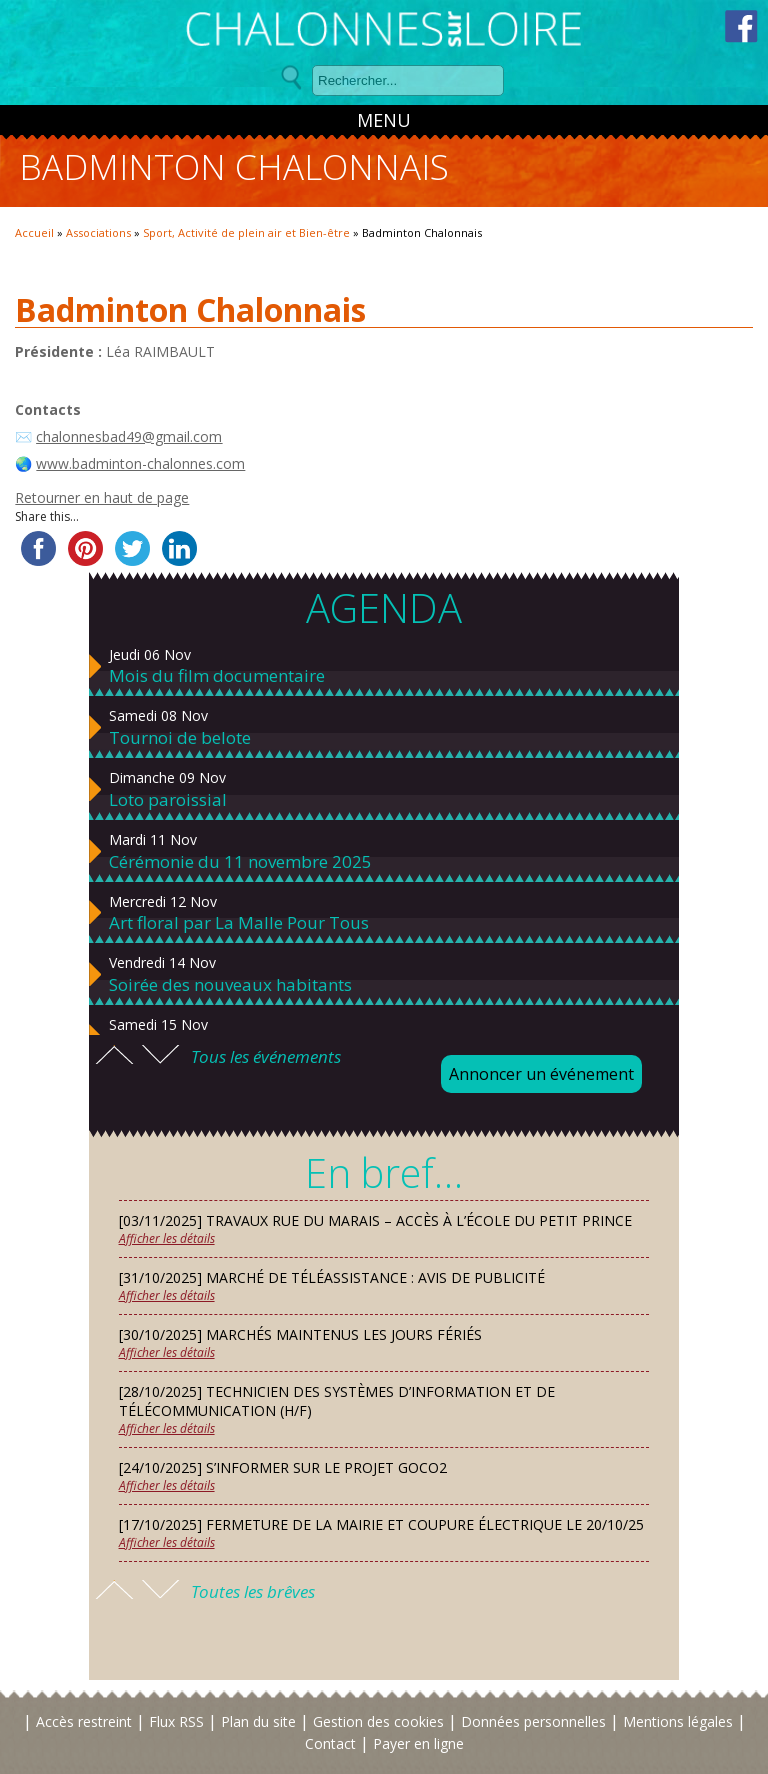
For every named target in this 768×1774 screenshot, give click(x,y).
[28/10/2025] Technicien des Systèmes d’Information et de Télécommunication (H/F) (337, 1401)
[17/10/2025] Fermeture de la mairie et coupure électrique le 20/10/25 (381, 1524)
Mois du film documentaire (217, 676)
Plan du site (258, 1721)
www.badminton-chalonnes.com (140, 463)
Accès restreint (84, 1721)
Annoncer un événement (541, 1074)
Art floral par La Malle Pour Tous (239, 923)
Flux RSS (176, 1721)
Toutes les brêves (253, 1591)
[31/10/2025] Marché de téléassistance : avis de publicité (332, 1277)
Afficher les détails (167, 1238)
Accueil (34, 232)
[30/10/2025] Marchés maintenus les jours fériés (300, 1334)
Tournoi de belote (180, 738)
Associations (98, 232)
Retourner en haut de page (102, 497)
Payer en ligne (418, 1743)
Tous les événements (266, 1056)
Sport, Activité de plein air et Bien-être (246, 232)
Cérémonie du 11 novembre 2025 (240, 862)
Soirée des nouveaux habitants (230, 985)
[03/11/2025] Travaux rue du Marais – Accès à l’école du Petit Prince (375, 1220)
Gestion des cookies (378, 1721)
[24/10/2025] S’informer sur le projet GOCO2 (283, 1467)
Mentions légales (678, 1721)
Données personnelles (533, 1721)
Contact (330, 1743)
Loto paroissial (168, 800)
